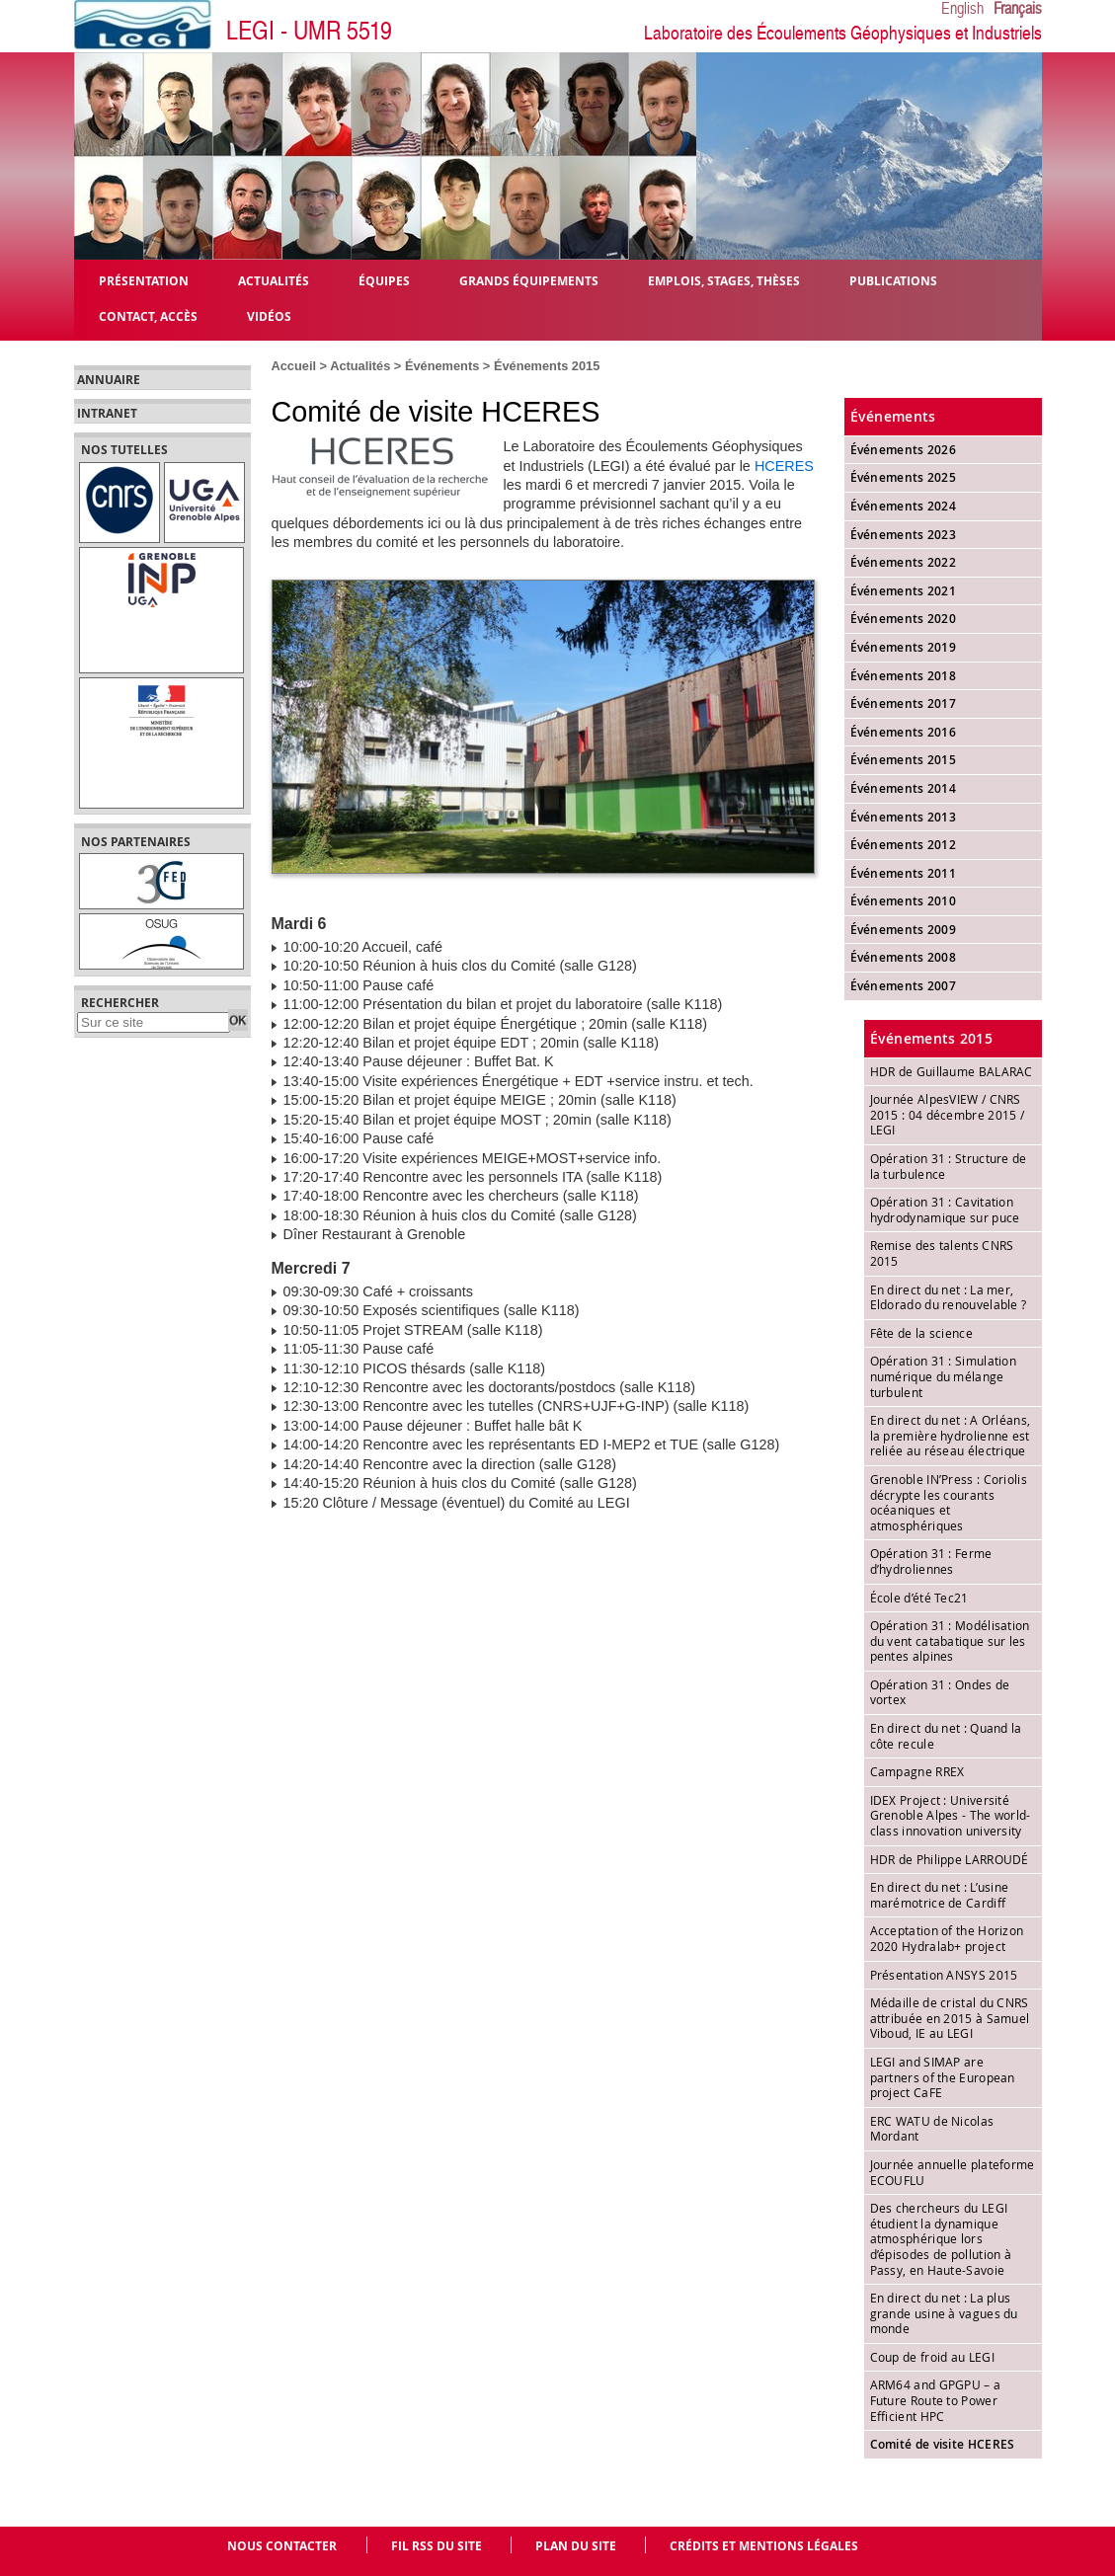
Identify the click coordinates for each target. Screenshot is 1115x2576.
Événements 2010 (903, 901)
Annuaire (108, 380)
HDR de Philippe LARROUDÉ (949, 1859)
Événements (442, 365)
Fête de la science (921, 1333)
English (962, 9)
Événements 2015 (546, 365)
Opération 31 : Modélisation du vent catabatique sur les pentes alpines (950, 1640)
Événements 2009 (903, 929)
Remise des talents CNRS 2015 (942, 1253)
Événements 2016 (903, 732)
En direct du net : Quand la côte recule (946, 1736)
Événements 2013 (903, 817)
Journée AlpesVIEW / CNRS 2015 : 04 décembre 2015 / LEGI (947, 1114)
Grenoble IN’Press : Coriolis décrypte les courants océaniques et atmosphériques (948, 1502)
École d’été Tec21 (919, 1597)
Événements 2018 (903, 675)
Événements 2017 (903, 703)
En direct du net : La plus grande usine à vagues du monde (944, 2313)
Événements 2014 (903, 788)
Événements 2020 (903, 618)
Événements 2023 (903, 534)
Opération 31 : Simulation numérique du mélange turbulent (943, 1376)
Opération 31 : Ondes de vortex (940, 1692)
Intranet (107, 414)
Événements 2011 (903, 873)
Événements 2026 (903, 449)
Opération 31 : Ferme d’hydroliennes (931, 1561)
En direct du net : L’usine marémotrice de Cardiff (939, 1895)
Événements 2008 (903, 957)
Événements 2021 (903, 591)
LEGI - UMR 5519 (309, 31)
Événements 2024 (903, 506)
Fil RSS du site (436, 2545)
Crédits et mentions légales (764, 2545)
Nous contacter (282, 2545)
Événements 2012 (903, 844)
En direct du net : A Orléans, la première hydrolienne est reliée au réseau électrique (950, 1435)
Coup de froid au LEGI (932, 2357)
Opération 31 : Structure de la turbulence (948, 1166)
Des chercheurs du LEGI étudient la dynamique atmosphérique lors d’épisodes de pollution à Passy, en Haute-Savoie (941, 2238)
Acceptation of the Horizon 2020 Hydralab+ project (947, 1938)
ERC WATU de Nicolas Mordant (932, 2129)
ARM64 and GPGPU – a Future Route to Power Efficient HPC (935, 2400)
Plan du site (575, 2545)
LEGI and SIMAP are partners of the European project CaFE (942, 2077)
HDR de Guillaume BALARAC (951, 1071)
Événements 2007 (903, 985)
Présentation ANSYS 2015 (944, 1975)
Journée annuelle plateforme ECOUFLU (952, 2172)
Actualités (360, 365)
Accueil (294, 365)
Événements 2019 (903, 647)
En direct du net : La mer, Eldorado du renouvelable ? (948, 1297)
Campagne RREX (917, 1771)
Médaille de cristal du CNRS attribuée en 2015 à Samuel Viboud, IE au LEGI (950, 2017)
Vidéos (269, 315)
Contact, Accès (148, 315)
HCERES (784, 466)
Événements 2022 (903, 562)
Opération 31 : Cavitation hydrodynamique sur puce (945, 1209)
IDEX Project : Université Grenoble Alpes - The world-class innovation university (950, 1815)
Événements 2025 (903, 477)
